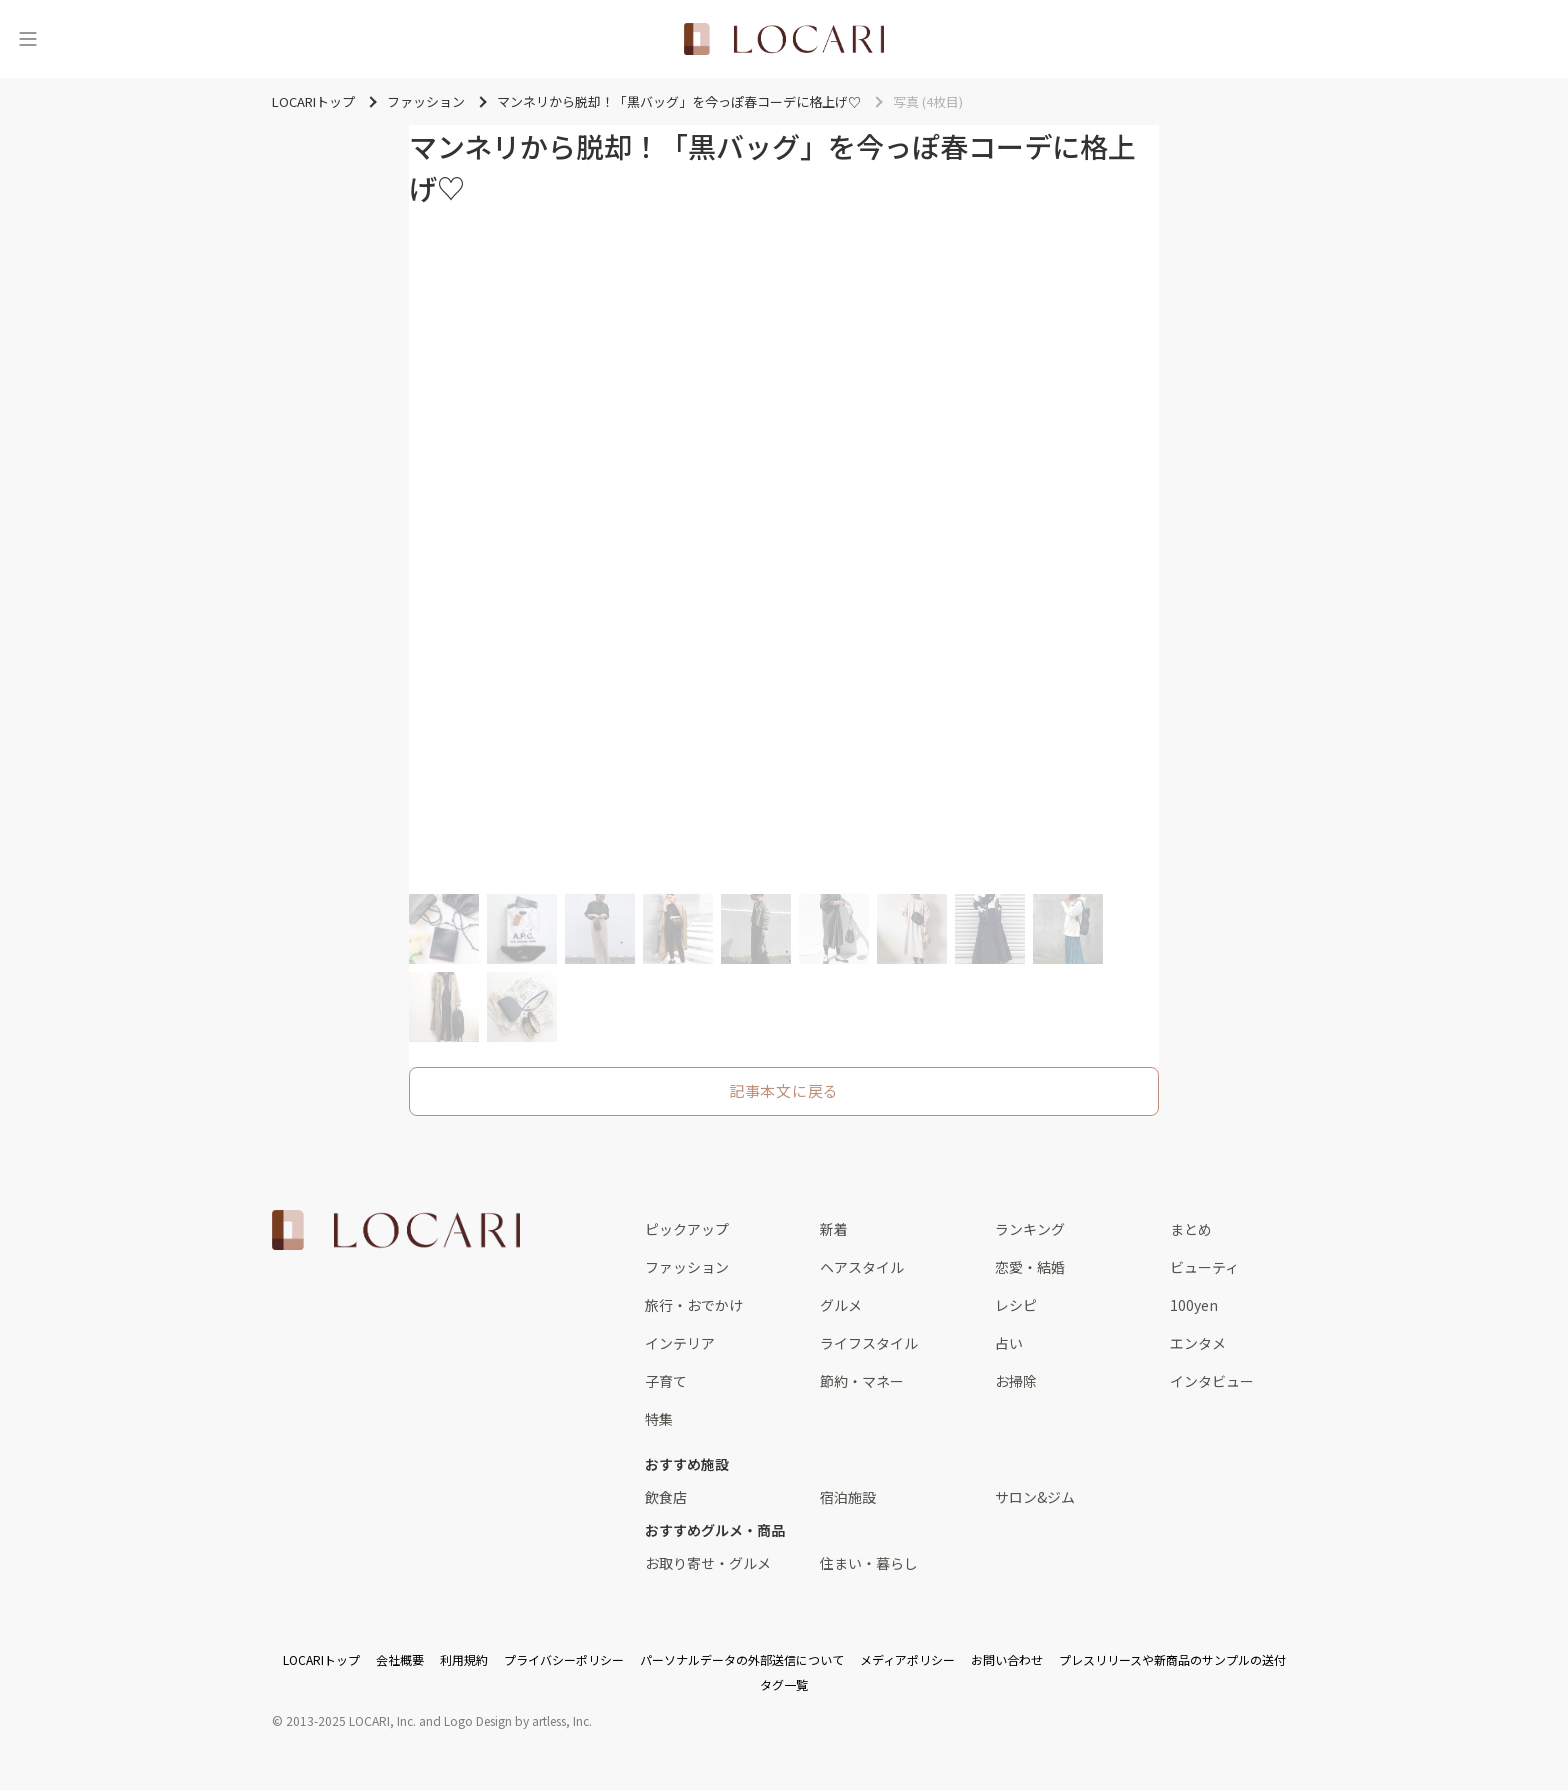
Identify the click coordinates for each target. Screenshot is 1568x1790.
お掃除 (1016, 1381)
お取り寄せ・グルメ (708, 1563)
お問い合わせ (1007, 1659)
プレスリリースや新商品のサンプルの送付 (1172, 1659)
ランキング (1030, 1229)
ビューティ (1204, 1267)
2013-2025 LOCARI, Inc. (351, 1720)
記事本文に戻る (784, 1090)
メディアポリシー (907, 1659)
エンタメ (1198, 1343)
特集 (659, 1419)
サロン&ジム (1035, 1497)
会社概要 (400, 1659)
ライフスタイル (869, 1343)
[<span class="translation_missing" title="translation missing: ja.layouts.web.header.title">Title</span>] (784, 39)
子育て (666, 1381)
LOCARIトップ (321, 1659)
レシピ (1016, 1305)
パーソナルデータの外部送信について (742, 1659)
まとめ (1191, 1229)
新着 (834, 1229)
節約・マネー (862, 1381)
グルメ (841, 1305)
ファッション (687, 1267)
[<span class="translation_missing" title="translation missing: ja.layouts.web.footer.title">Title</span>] (396, 1230)
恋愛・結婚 (1030, 1267)
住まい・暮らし (869, 1563)
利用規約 (464, 1659)
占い (1009, 1343)
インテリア (680, 1343)
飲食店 (666, 1497)
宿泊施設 (848, 1497)
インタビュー (1212, 1381)
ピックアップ (687, 1229)
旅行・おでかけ (694, 1305)
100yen (1194, 1305)
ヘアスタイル (862, 1267)
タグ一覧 (784, 1684)
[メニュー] (28, 39)
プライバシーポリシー (564, 1659)
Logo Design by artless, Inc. (518, 1720)
